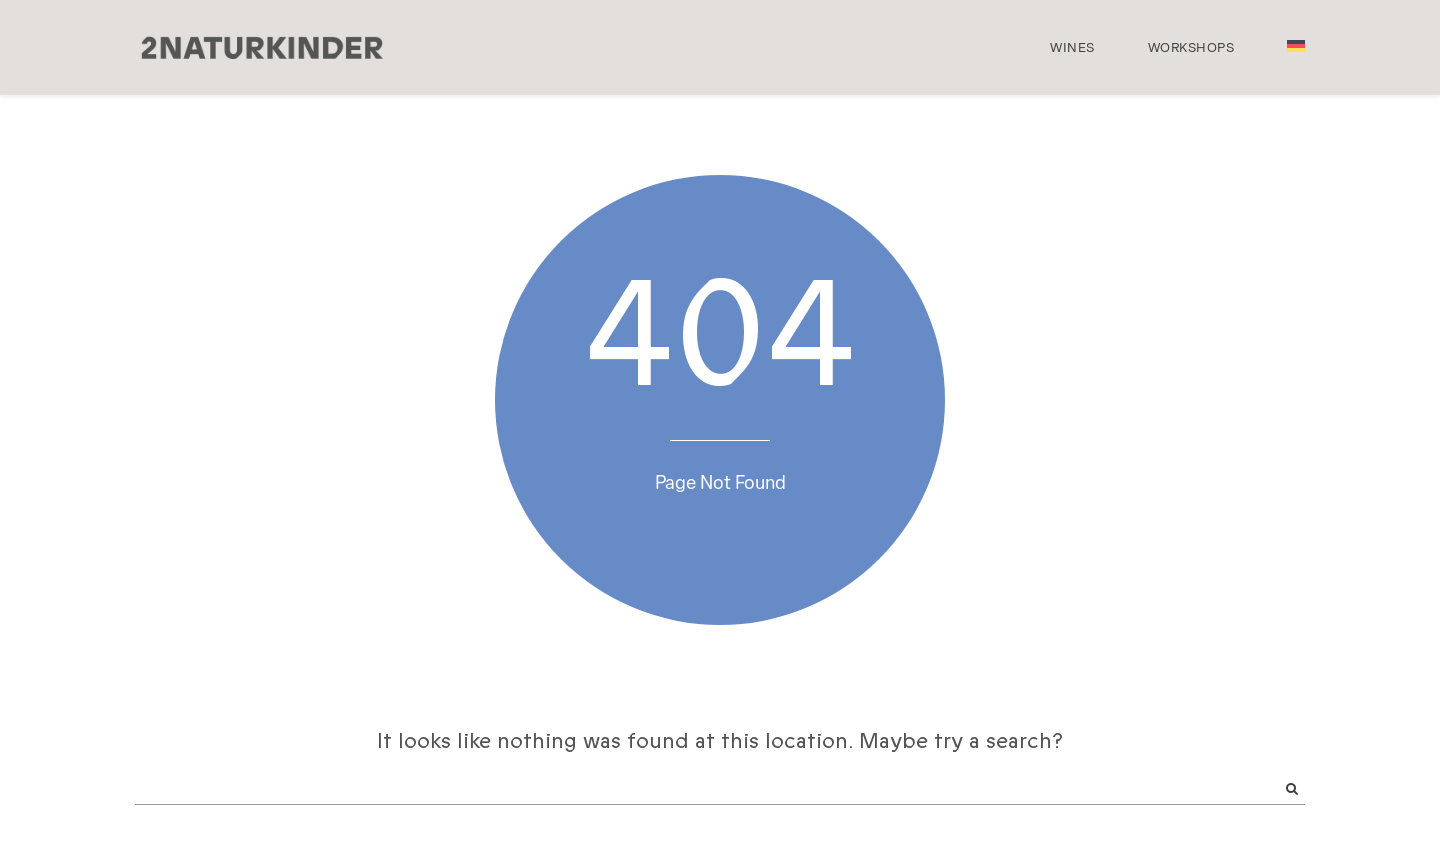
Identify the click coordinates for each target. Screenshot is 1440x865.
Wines (1072, 47)
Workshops (1191, 47)
